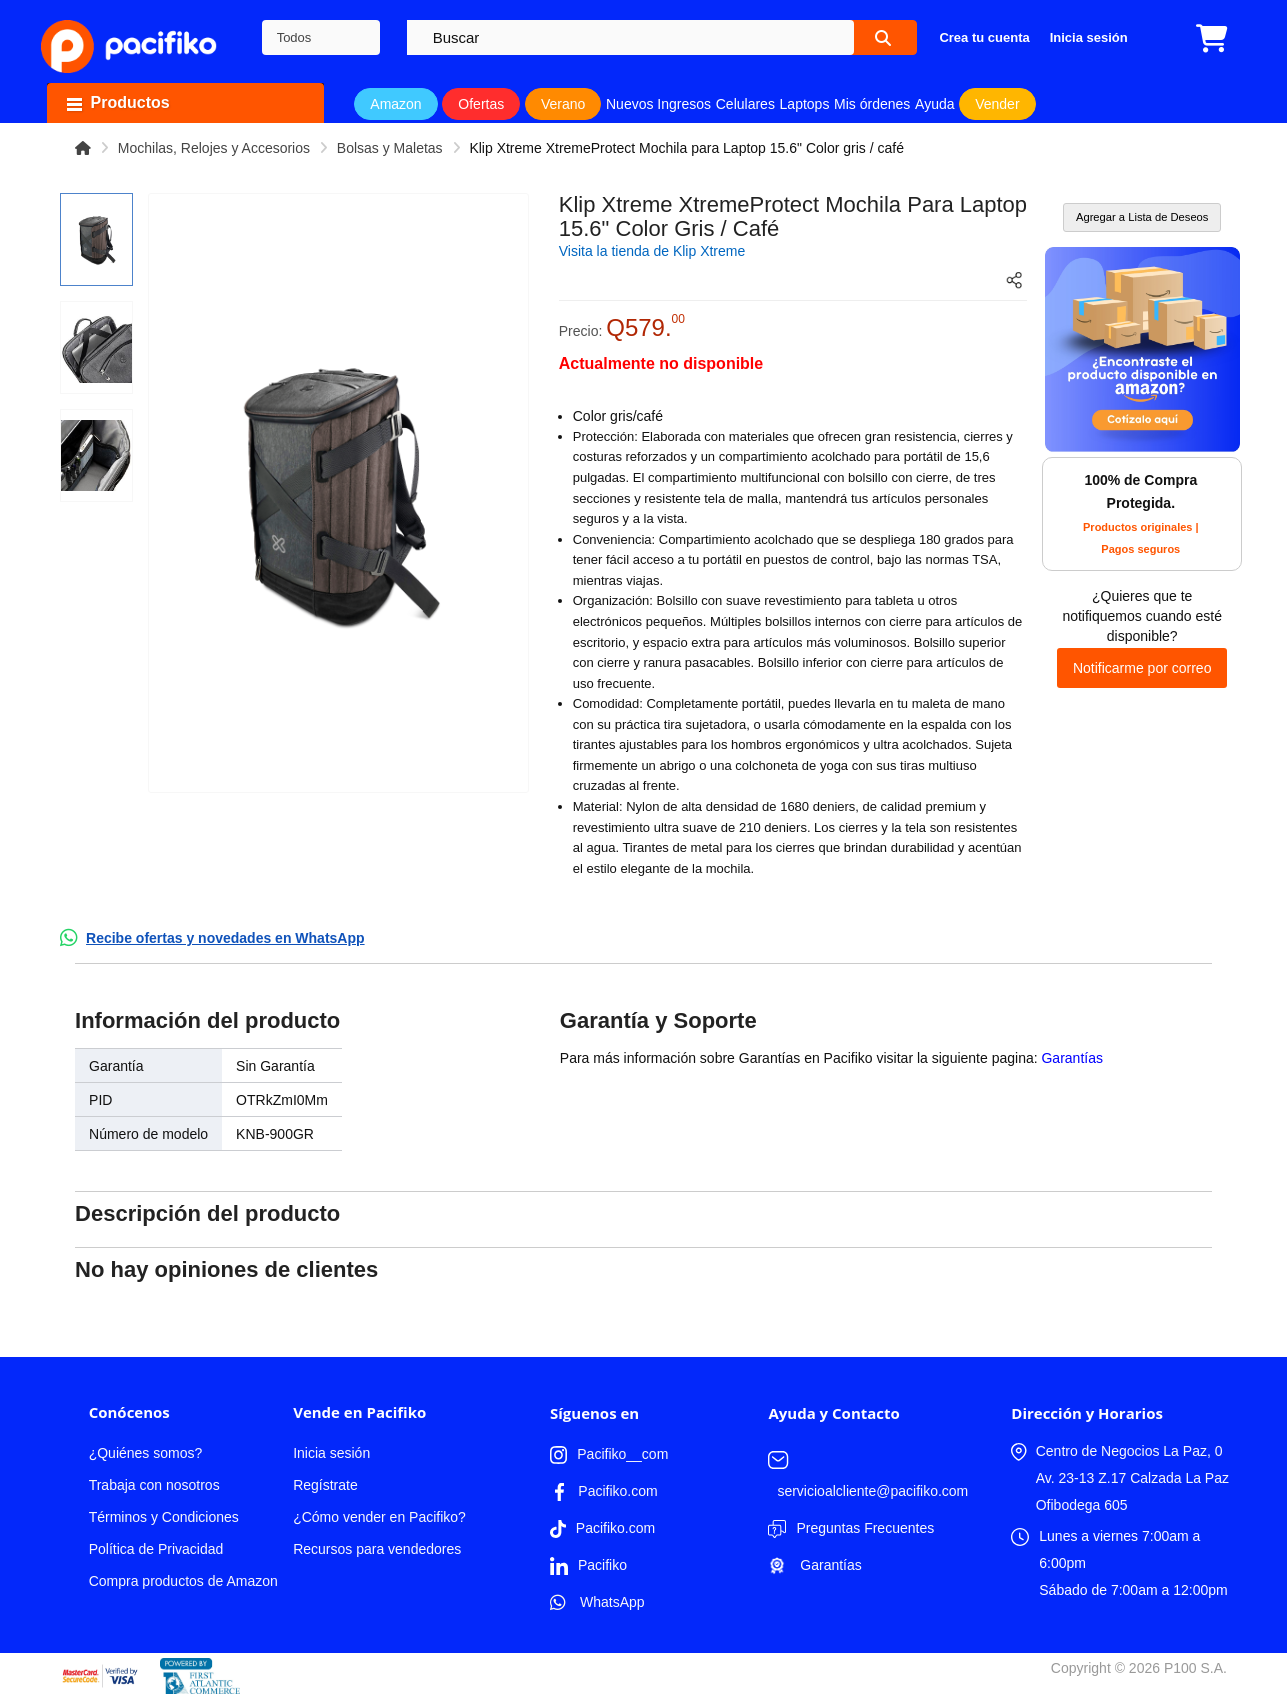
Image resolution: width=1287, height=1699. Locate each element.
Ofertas (481, 104)
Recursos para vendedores (377, 1549)
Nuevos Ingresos (658, 104)
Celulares (745, 104)
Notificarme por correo (1142, 668)
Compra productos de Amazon (183, 1581)
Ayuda (934, 104)
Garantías (1071, 1058)
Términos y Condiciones (164, 1517)
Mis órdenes (872, 104)
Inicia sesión (331, 1453)
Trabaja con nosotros (154, 1485)
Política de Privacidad (156, 1549)
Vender (997, 104)
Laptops (805, 104)
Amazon (395, 104)
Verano (563, 104)
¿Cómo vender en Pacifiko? (379, 1517)
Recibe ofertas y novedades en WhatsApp (225, 938)
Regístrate (325, 1485)
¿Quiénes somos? (146, 1453)
